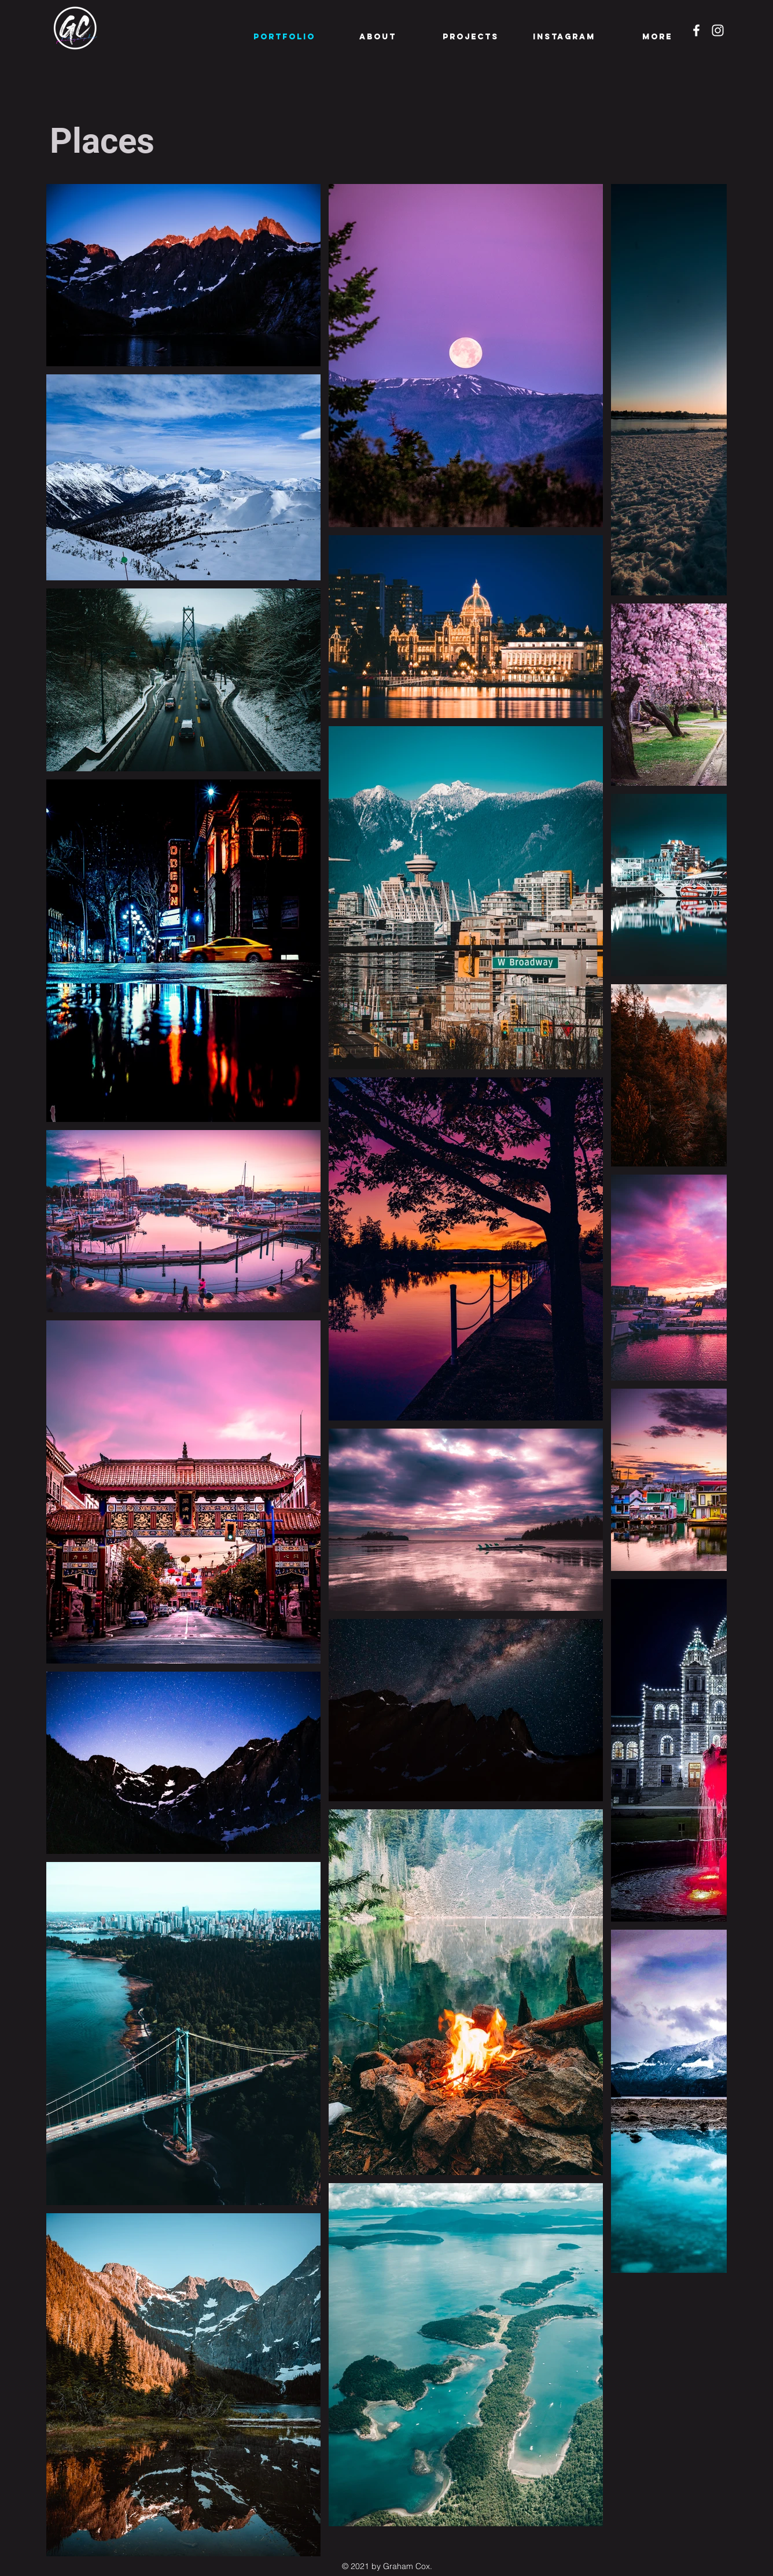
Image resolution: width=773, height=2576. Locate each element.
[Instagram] (718, 30)
